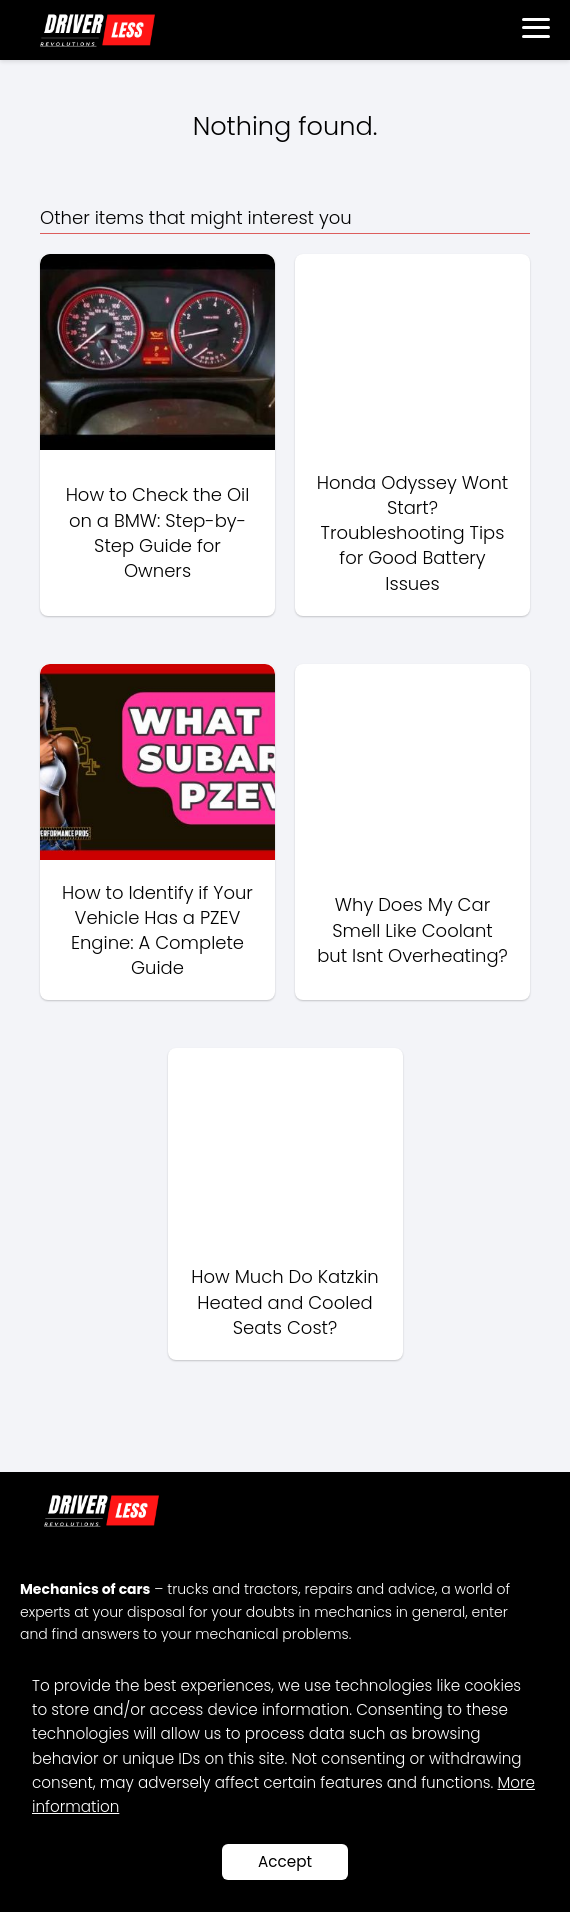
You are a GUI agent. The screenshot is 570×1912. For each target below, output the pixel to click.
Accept (285, 1861)
